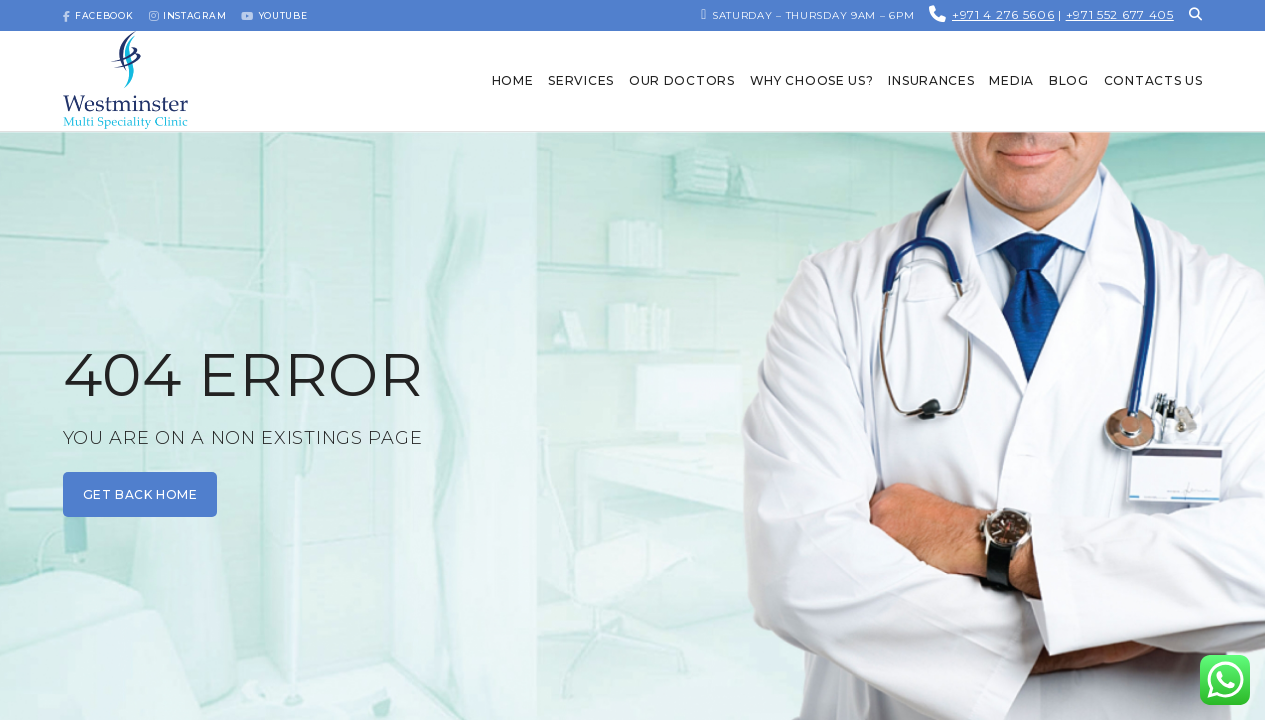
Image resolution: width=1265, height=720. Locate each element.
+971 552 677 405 (1120, 14)
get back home (140, 494)
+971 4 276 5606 (1003, 14)
